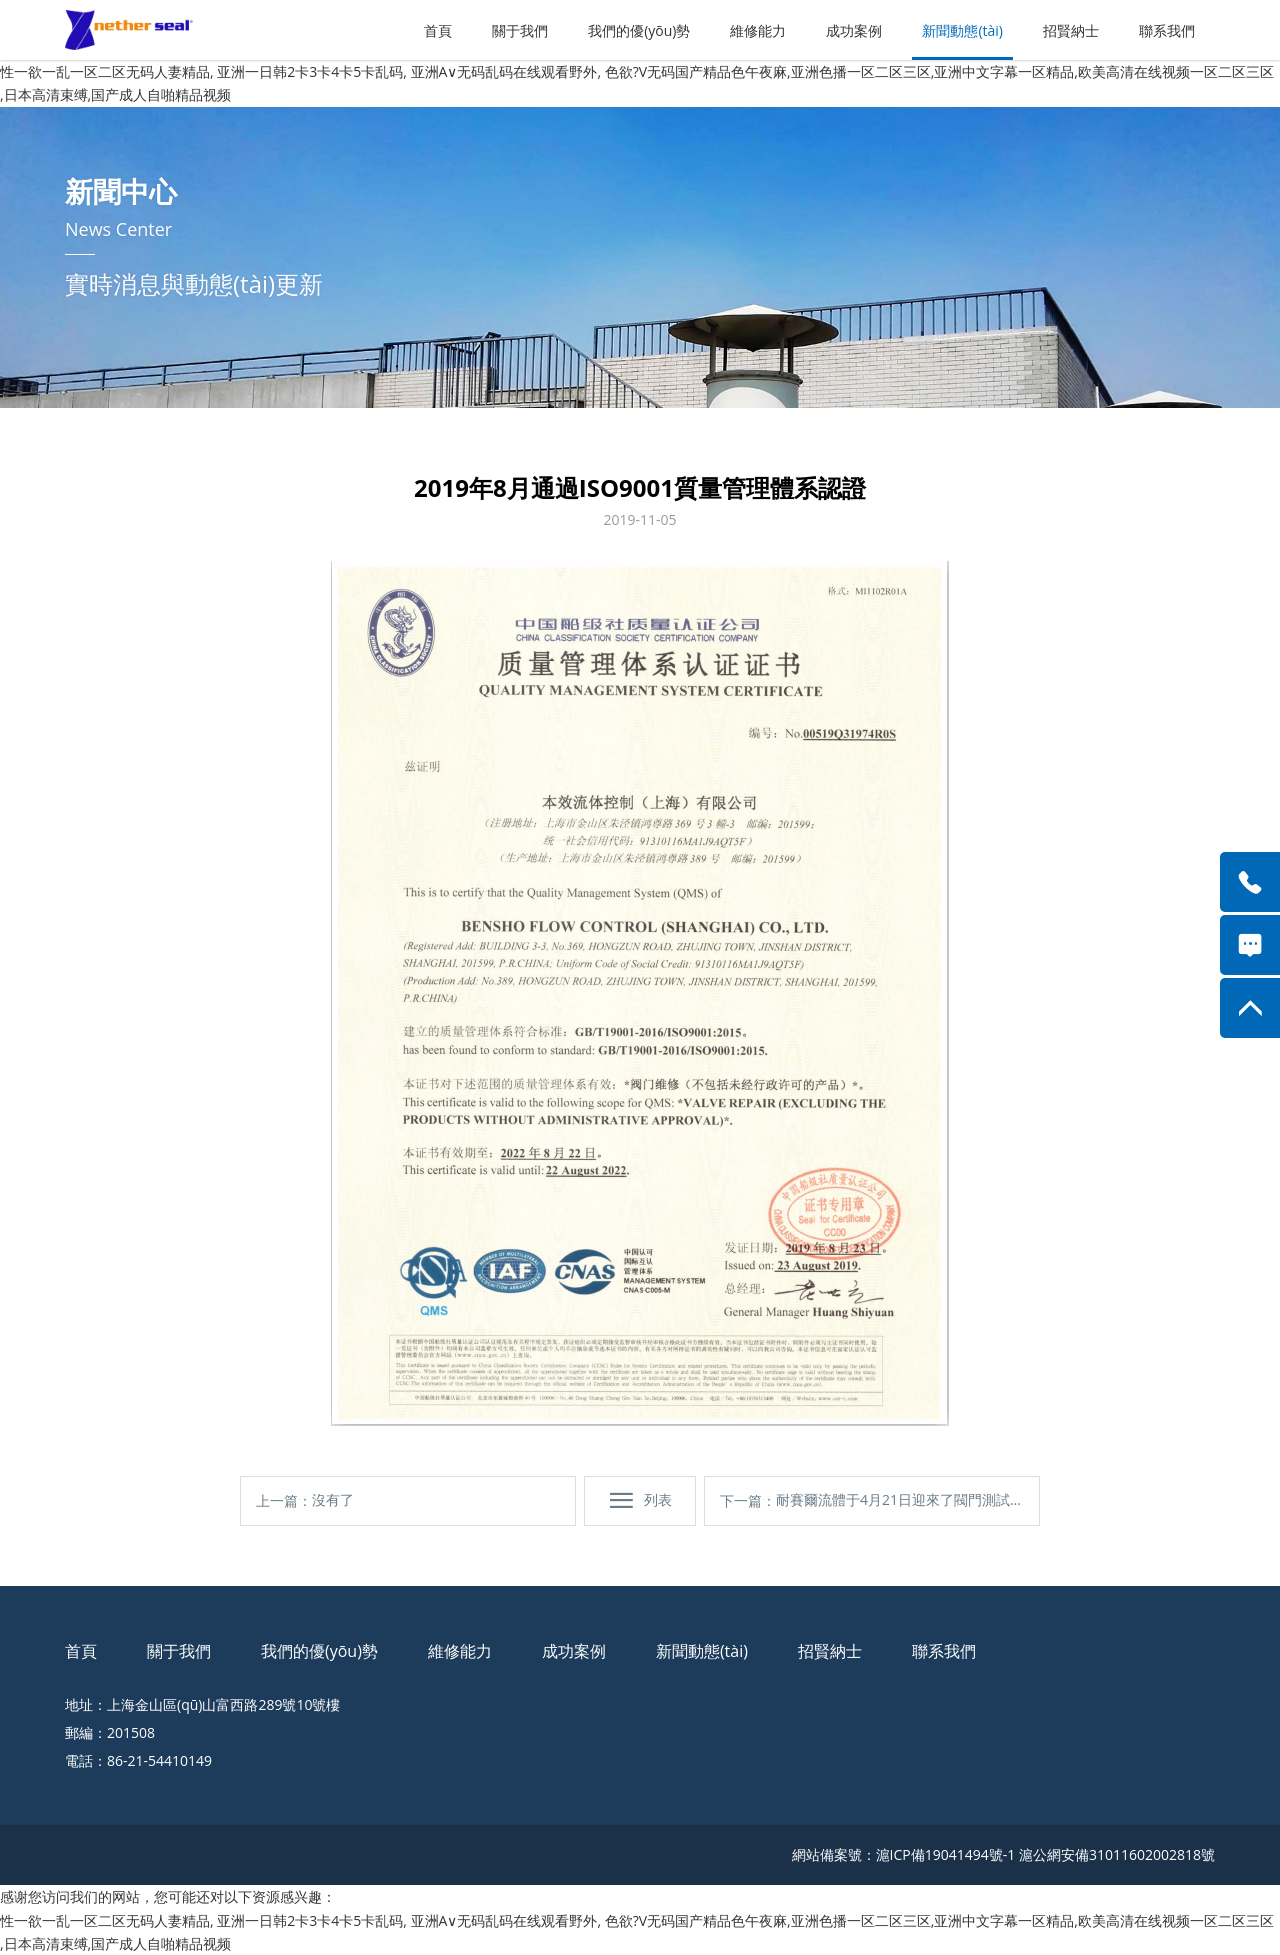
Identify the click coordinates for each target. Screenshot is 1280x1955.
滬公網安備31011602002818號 (1117, 1854)
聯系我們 (1167, 30)
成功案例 (854, 30)
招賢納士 (1071, 30)
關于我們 (520, 30)
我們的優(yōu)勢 (639, 30)
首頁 (438, 30)
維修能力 (758, 30)
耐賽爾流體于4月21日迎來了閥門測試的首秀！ (900, 1507)
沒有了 (333, 1499)
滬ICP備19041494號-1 (946, 1854)
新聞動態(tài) (962, 30)
